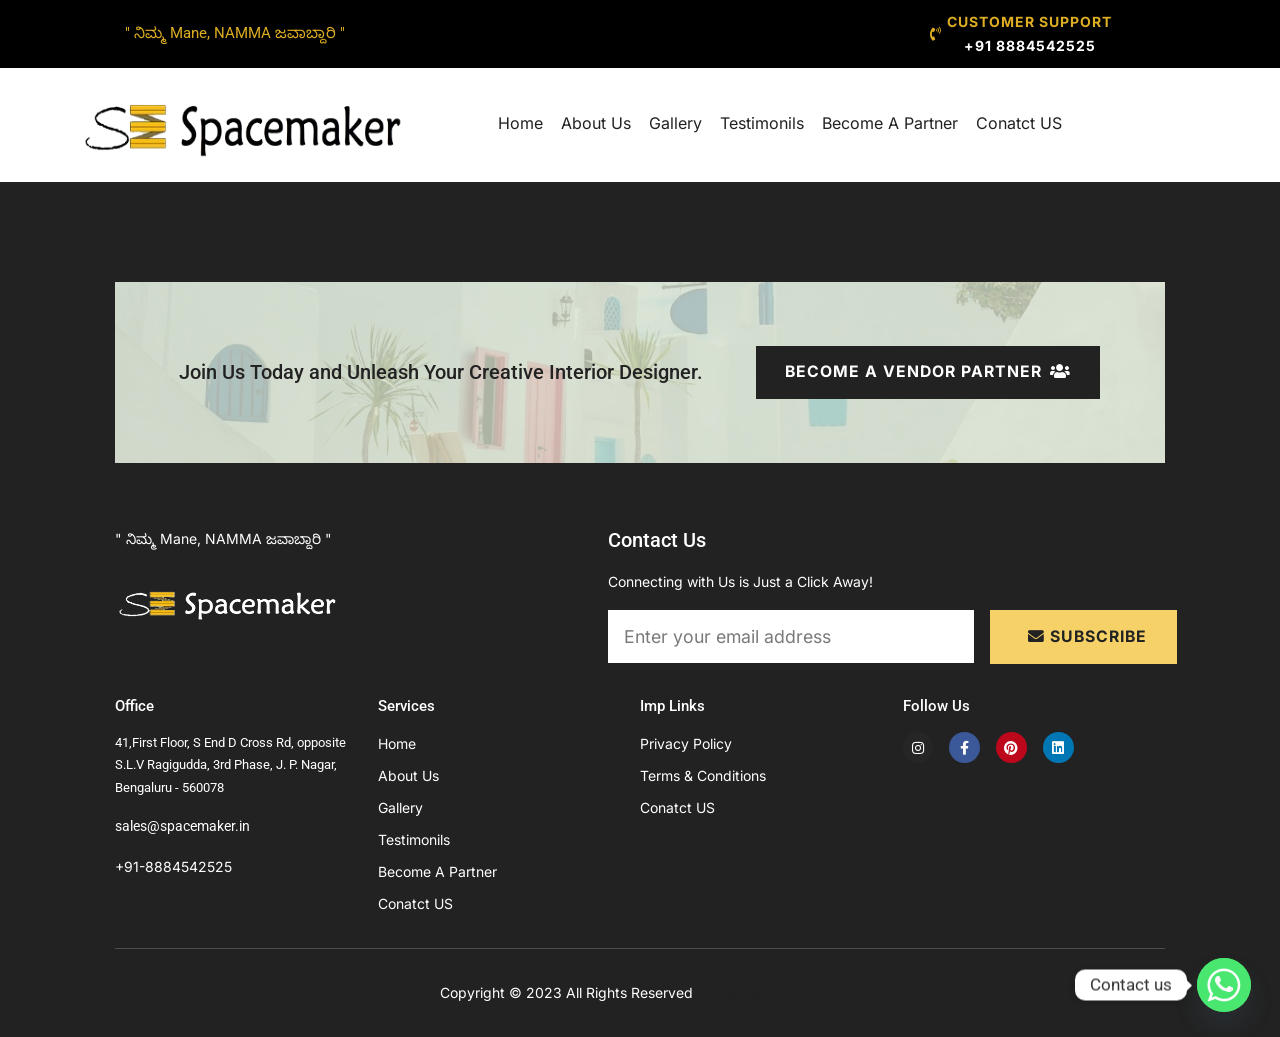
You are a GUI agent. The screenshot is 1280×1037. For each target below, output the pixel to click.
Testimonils (762, 123)
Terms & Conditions (703, 775)
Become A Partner (890, 123)
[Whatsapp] (1224, 985)
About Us (596, 123)
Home (520, 123)
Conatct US (1019, 123)
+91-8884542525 (173, 866)
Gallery (675, 123)
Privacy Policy (686, 743)
